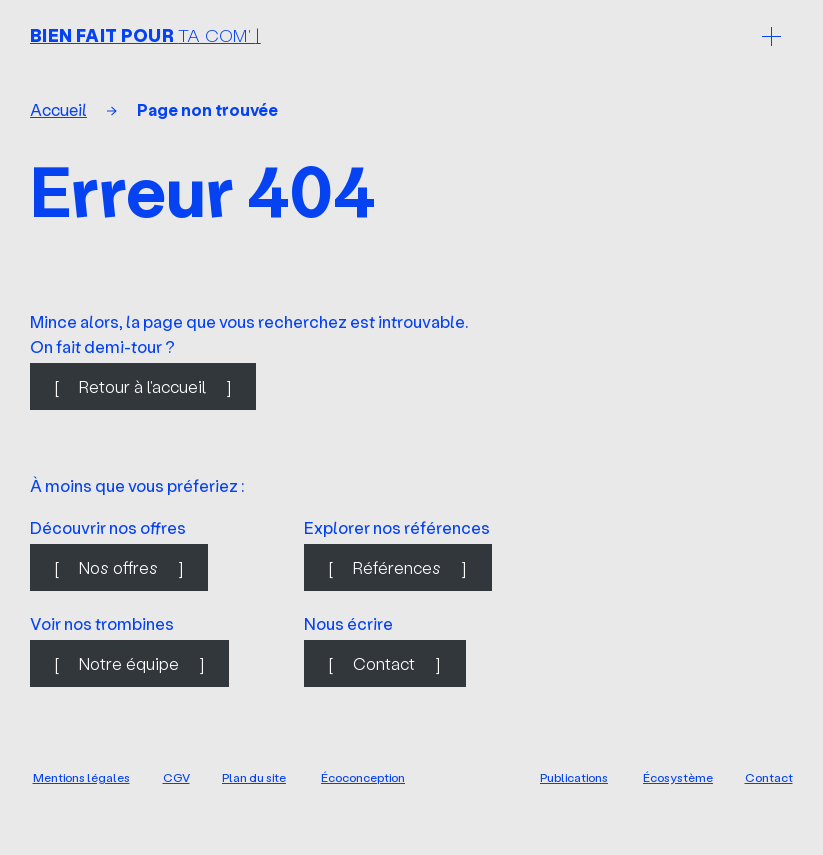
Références (397, 567)
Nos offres (118, 567)
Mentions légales (81, 777)
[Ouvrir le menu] (771, 36)
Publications (574, 777)
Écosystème (678, 777)
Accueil (58, 109)
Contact (384, 663)
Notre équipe (129, 663)
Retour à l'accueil (142, 386)
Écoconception (363, 777)
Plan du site (254, 777)
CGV (176, 777)
